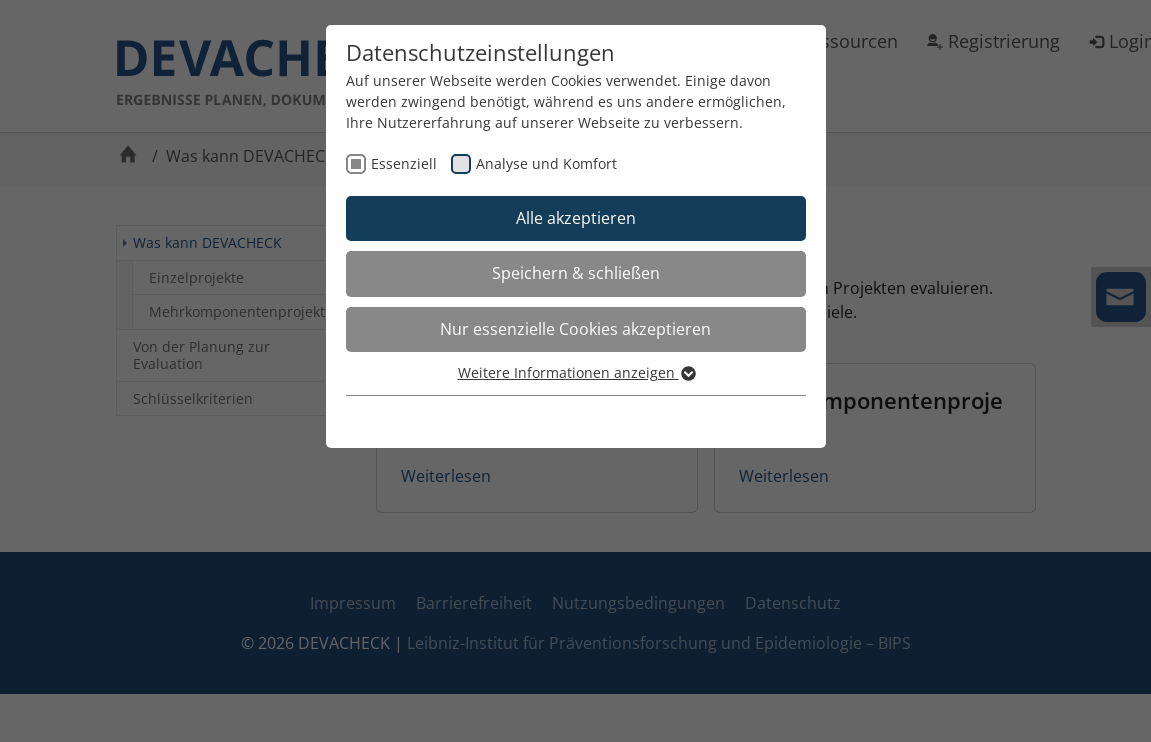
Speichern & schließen (576, 273)
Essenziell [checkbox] (404, 163)
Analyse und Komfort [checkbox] (546, 163)
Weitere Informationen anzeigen (576, 372)
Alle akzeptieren (576, 218)
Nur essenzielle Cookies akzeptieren (575, 329)
